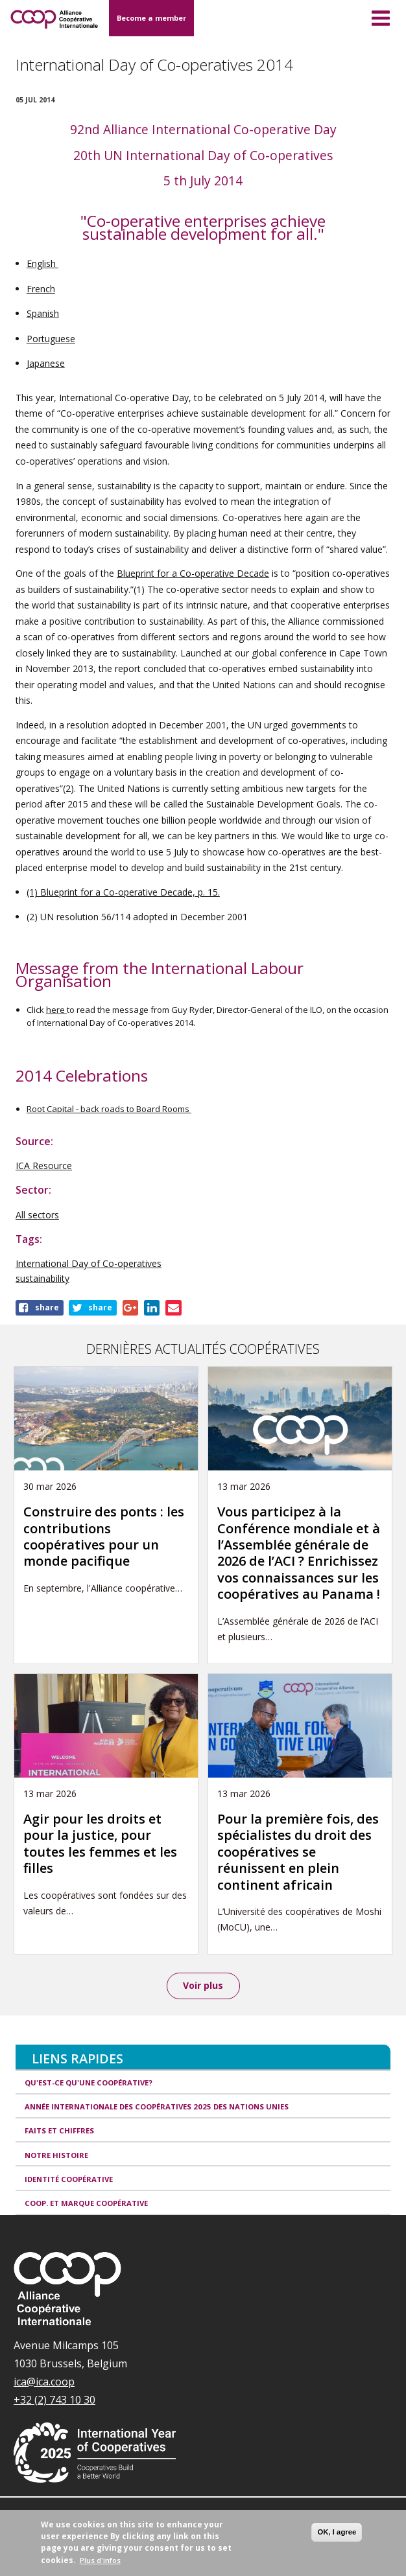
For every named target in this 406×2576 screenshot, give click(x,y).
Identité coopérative (69, 2179)
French (41, 289)
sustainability (42, 1278)
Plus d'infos (100, 2560)
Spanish (43, 313)
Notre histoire (56, 2155)
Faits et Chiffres (59, 2130)
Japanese (46, 363)
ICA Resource (44, 1165)
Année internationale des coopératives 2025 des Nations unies (157, 2106)
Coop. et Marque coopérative (86, 2203)
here (56, 1009)
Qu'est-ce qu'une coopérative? (88, 2082)
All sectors (37, 1215)
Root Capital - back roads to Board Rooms (109, 1109)
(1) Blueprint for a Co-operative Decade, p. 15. (123, 892)
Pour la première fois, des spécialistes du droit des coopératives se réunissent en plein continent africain (298, 1852)
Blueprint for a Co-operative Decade (193, 573)
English (42, 263)
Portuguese (51, 338)
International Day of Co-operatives (88, 1263)
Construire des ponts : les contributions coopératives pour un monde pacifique (103, 1536)
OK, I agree (336, 2532)
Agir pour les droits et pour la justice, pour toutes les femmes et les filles (100, 1843)
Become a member (151, 18)
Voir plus (203, 1985)
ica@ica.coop (44, 2381)
